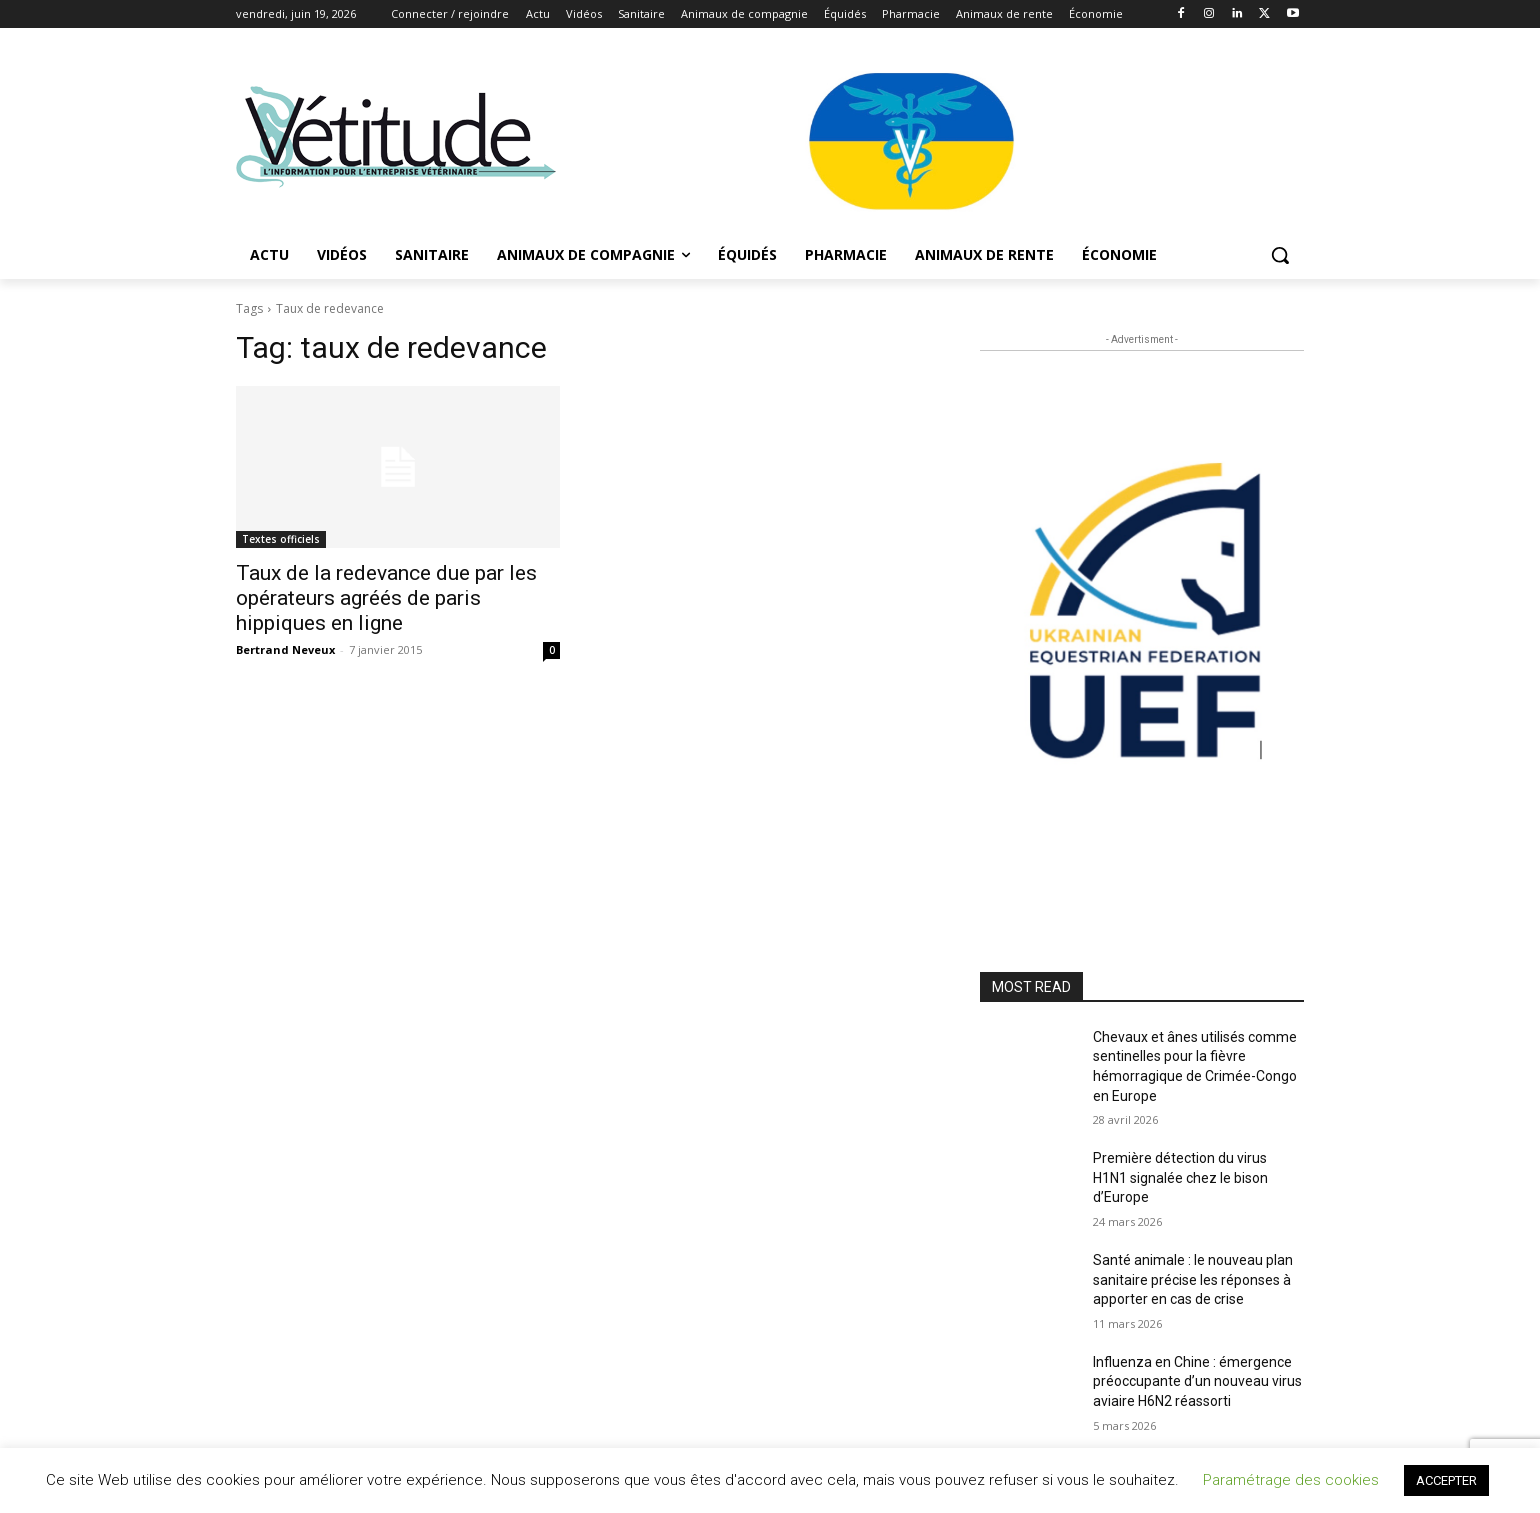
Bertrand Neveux (285, 649)
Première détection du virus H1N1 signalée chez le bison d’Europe (1180, 1177)
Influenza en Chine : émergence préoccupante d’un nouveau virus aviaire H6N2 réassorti (1197, 1381)
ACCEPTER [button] (1446, 1480)
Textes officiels (281, 539)
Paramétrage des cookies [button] (1291, 1480)
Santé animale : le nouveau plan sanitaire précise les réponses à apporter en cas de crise (1193, 1279)
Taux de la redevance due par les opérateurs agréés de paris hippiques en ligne (386, 598)
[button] (1280, 255)
